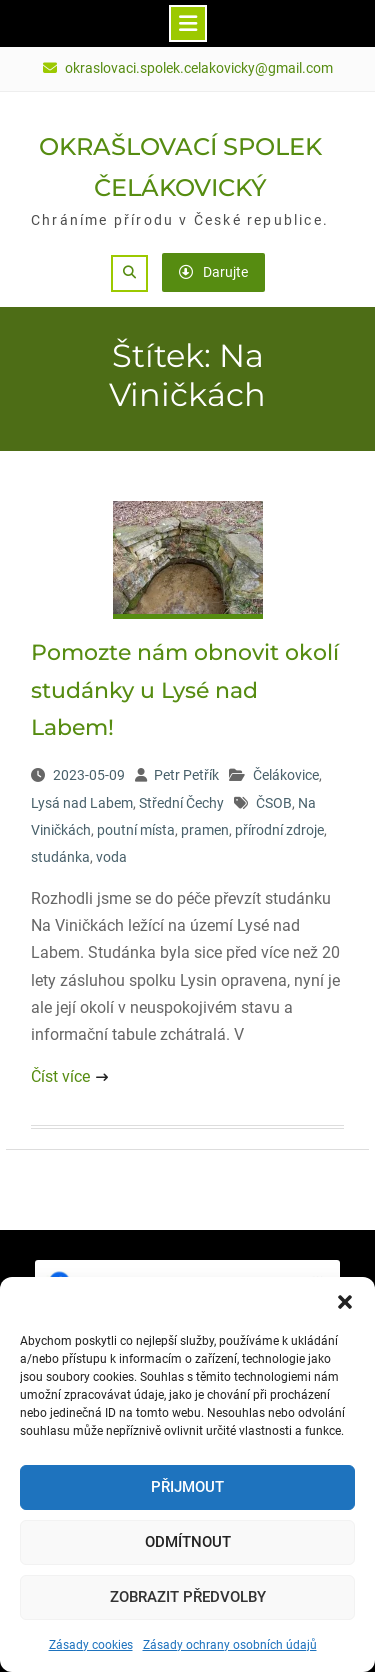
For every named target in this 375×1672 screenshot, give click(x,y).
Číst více (60, 1076)
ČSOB (274, 803)
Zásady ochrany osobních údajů (230, 1645)
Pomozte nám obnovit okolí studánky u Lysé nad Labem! (185, 690)
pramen (205, 830)
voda (111, 857)
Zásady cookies (91, 1645)
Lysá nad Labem (82, 803)
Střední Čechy (181, 803)
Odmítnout (188, 1542)
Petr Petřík (186, 775)
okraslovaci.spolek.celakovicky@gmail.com (199, 68)
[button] (345, 1302)
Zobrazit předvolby (188, 1597)
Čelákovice (286, 775)
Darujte (213, 272)
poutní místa (136, 830)
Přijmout (187, 1487)
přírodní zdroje (279, 830)
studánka (60, 857)
